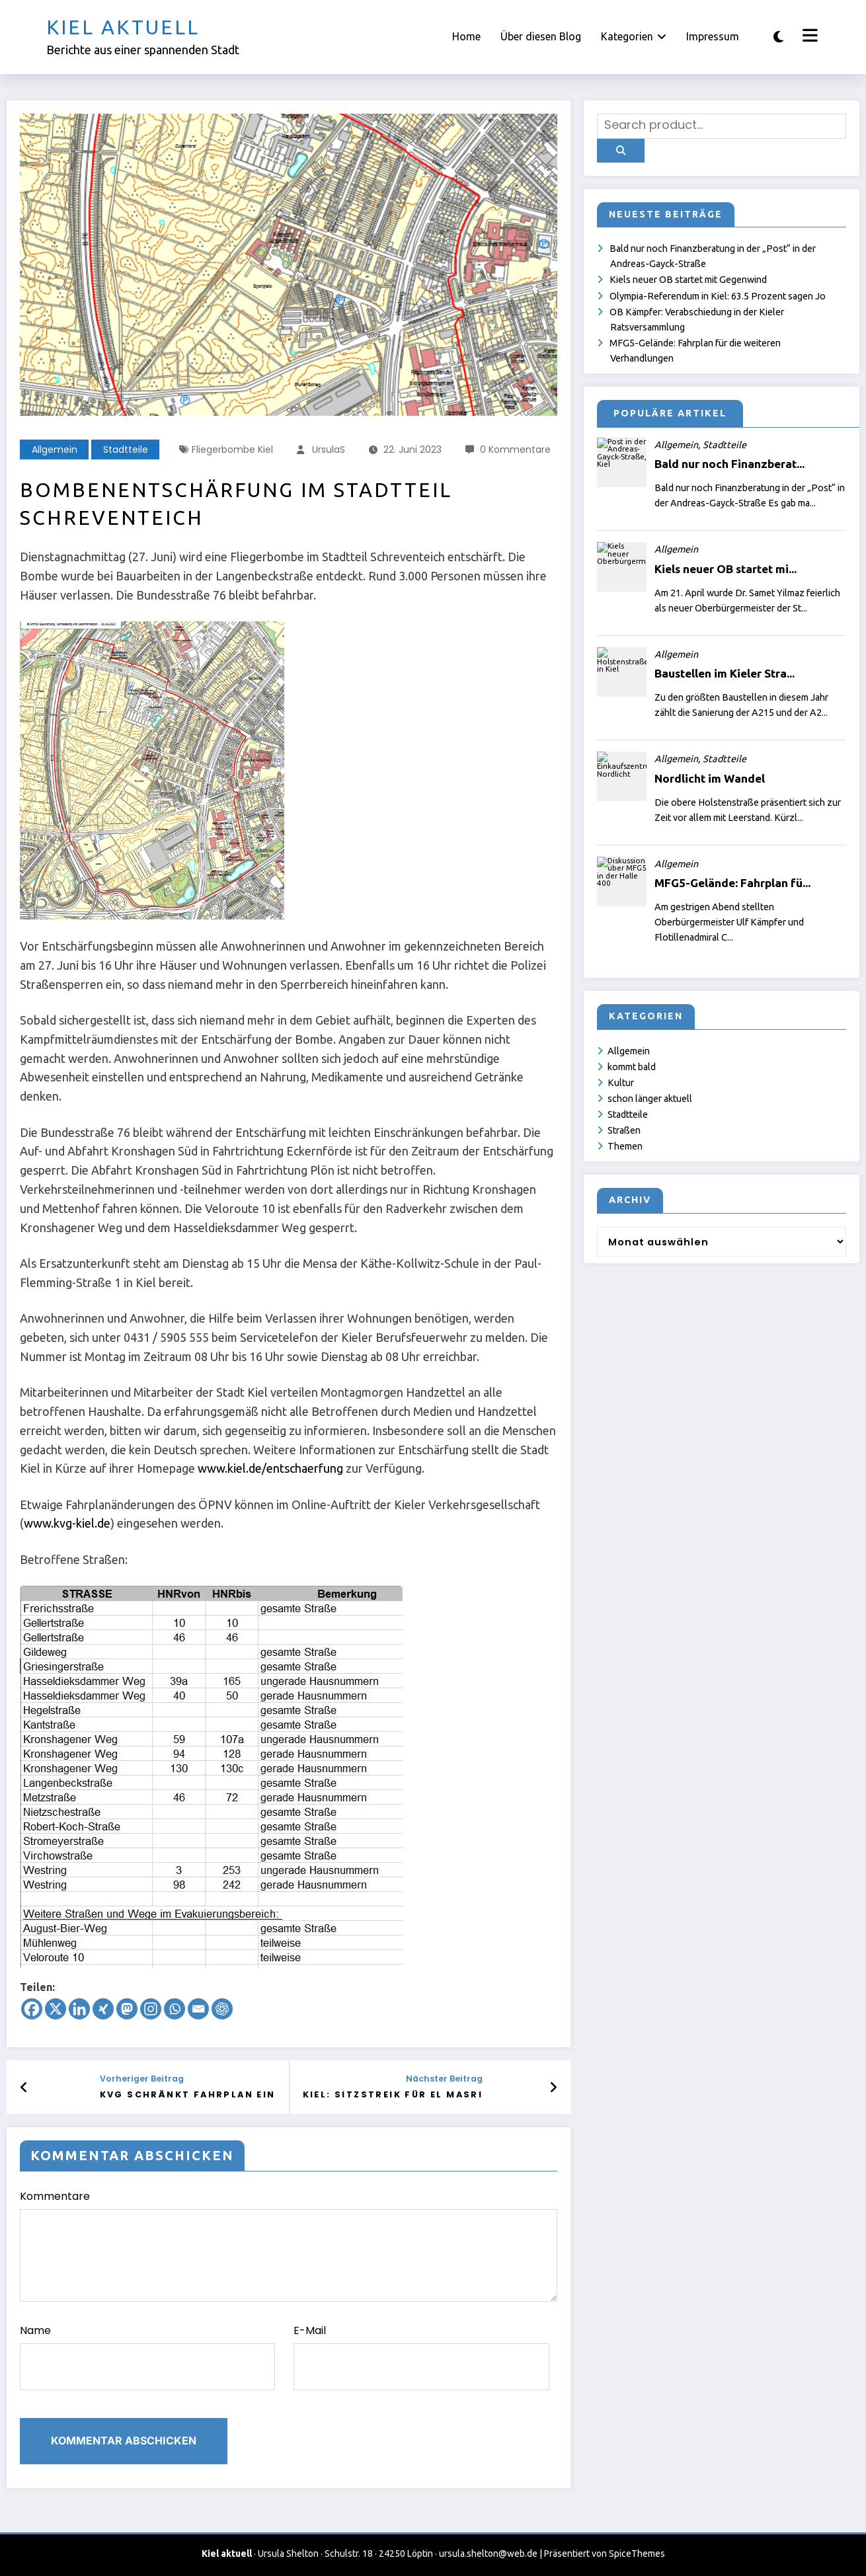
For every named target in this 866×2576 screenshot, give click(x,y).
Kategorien (633, 36)
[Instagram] (150, 2008)
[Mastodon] (127, 2008)
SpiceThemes (637, 2553)
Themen (625, 1146)
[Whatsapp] (174, 2008)
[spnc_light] (778, 36)
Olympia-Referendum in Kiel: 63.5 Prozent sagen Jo (718, 296)
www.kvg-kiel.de (67, 1523)
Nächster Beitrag (444, 2079)
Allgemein (54, 449)
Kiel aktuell (123, 27)
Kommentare (288, 2245)
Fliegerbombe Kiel (232, 449)
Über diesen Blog (540, 36)
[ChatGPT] (222, 2008)
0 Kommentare (515, 449)
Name (147, 2356)
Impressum (712, 36)
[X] (55, 2008)
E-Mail (421, 2356)
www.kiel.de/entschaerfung (270, 1468)
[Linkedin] (79, 2008)
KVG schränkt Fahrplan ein (188, 2094)
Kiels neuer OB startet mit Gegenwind (688, 279)
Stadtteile (125, 449)
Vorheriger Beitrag (142, 2079)
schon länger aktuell (650, 1098)
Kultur (621, 1082)
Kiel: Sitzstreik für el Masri (393, 2094)
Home (466, 36)
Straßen (624, 1130)
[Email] (198, 2008)
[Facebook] (31, 2008)
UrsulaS (328, 449)
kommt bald (632, 1067)
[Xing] (103, 2008)
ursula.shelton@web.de (488, 2553)
